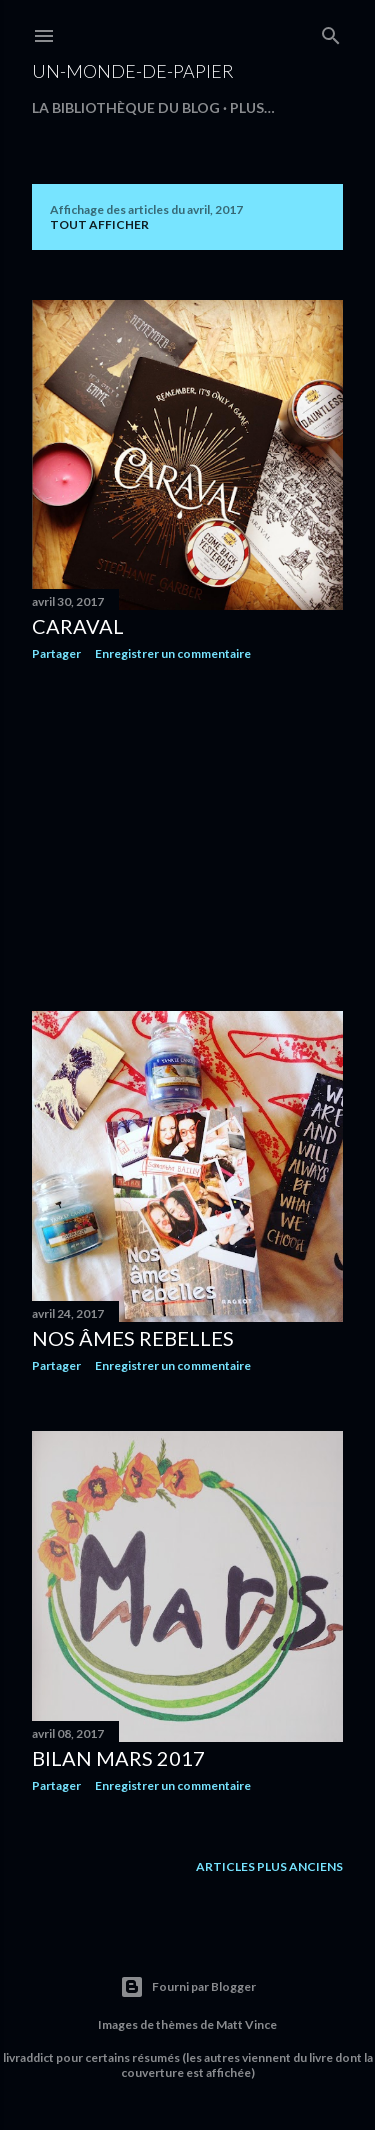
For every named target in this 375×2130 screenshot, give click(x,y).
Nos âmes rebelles (133, 1338)
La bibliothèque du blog (126, 107)
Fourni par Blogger (188, 1987)
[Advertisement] (187, 836)
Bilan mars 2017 (118, 1758)
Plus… (252, 107)
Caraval (78, 626)
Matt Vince (246, 2024)
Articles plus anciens (269, 1866)
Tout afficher (99, 224)
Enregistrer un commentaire (173, 653)
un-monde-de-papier (133, 71)
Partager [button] (56, 653)
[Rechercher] (331, 31)
